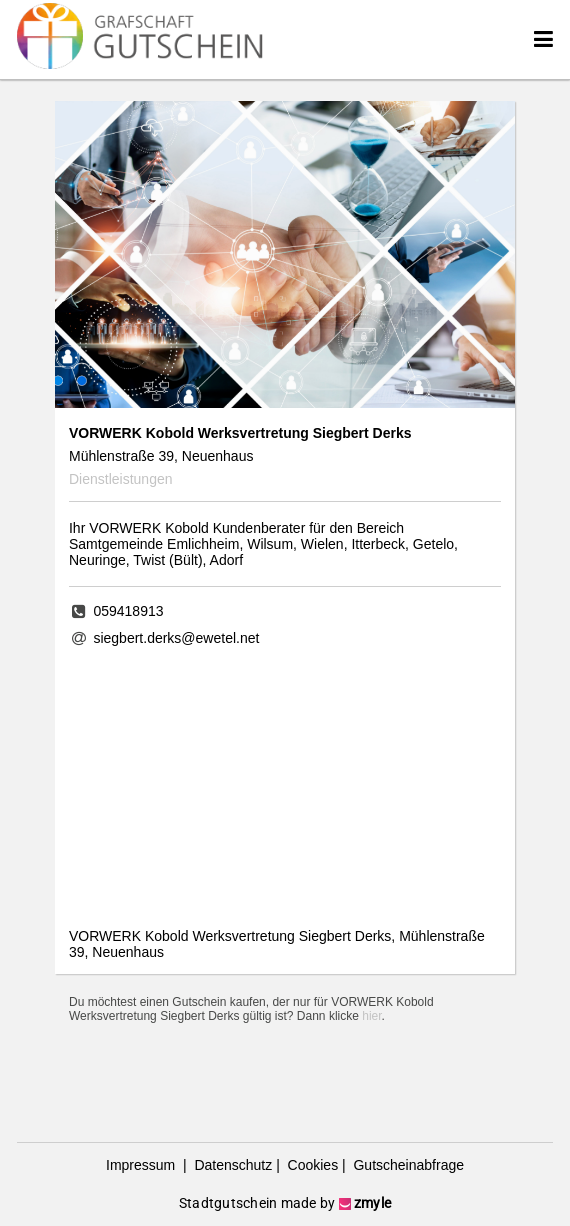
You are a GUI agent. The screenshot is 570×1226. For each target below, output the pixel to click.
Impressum (142, 1165)
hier (371, 1016)
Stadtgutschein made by (285, 1203)
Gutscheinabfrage (407, 1165)
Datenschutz (232, 1165)
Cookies (311, 1165)
